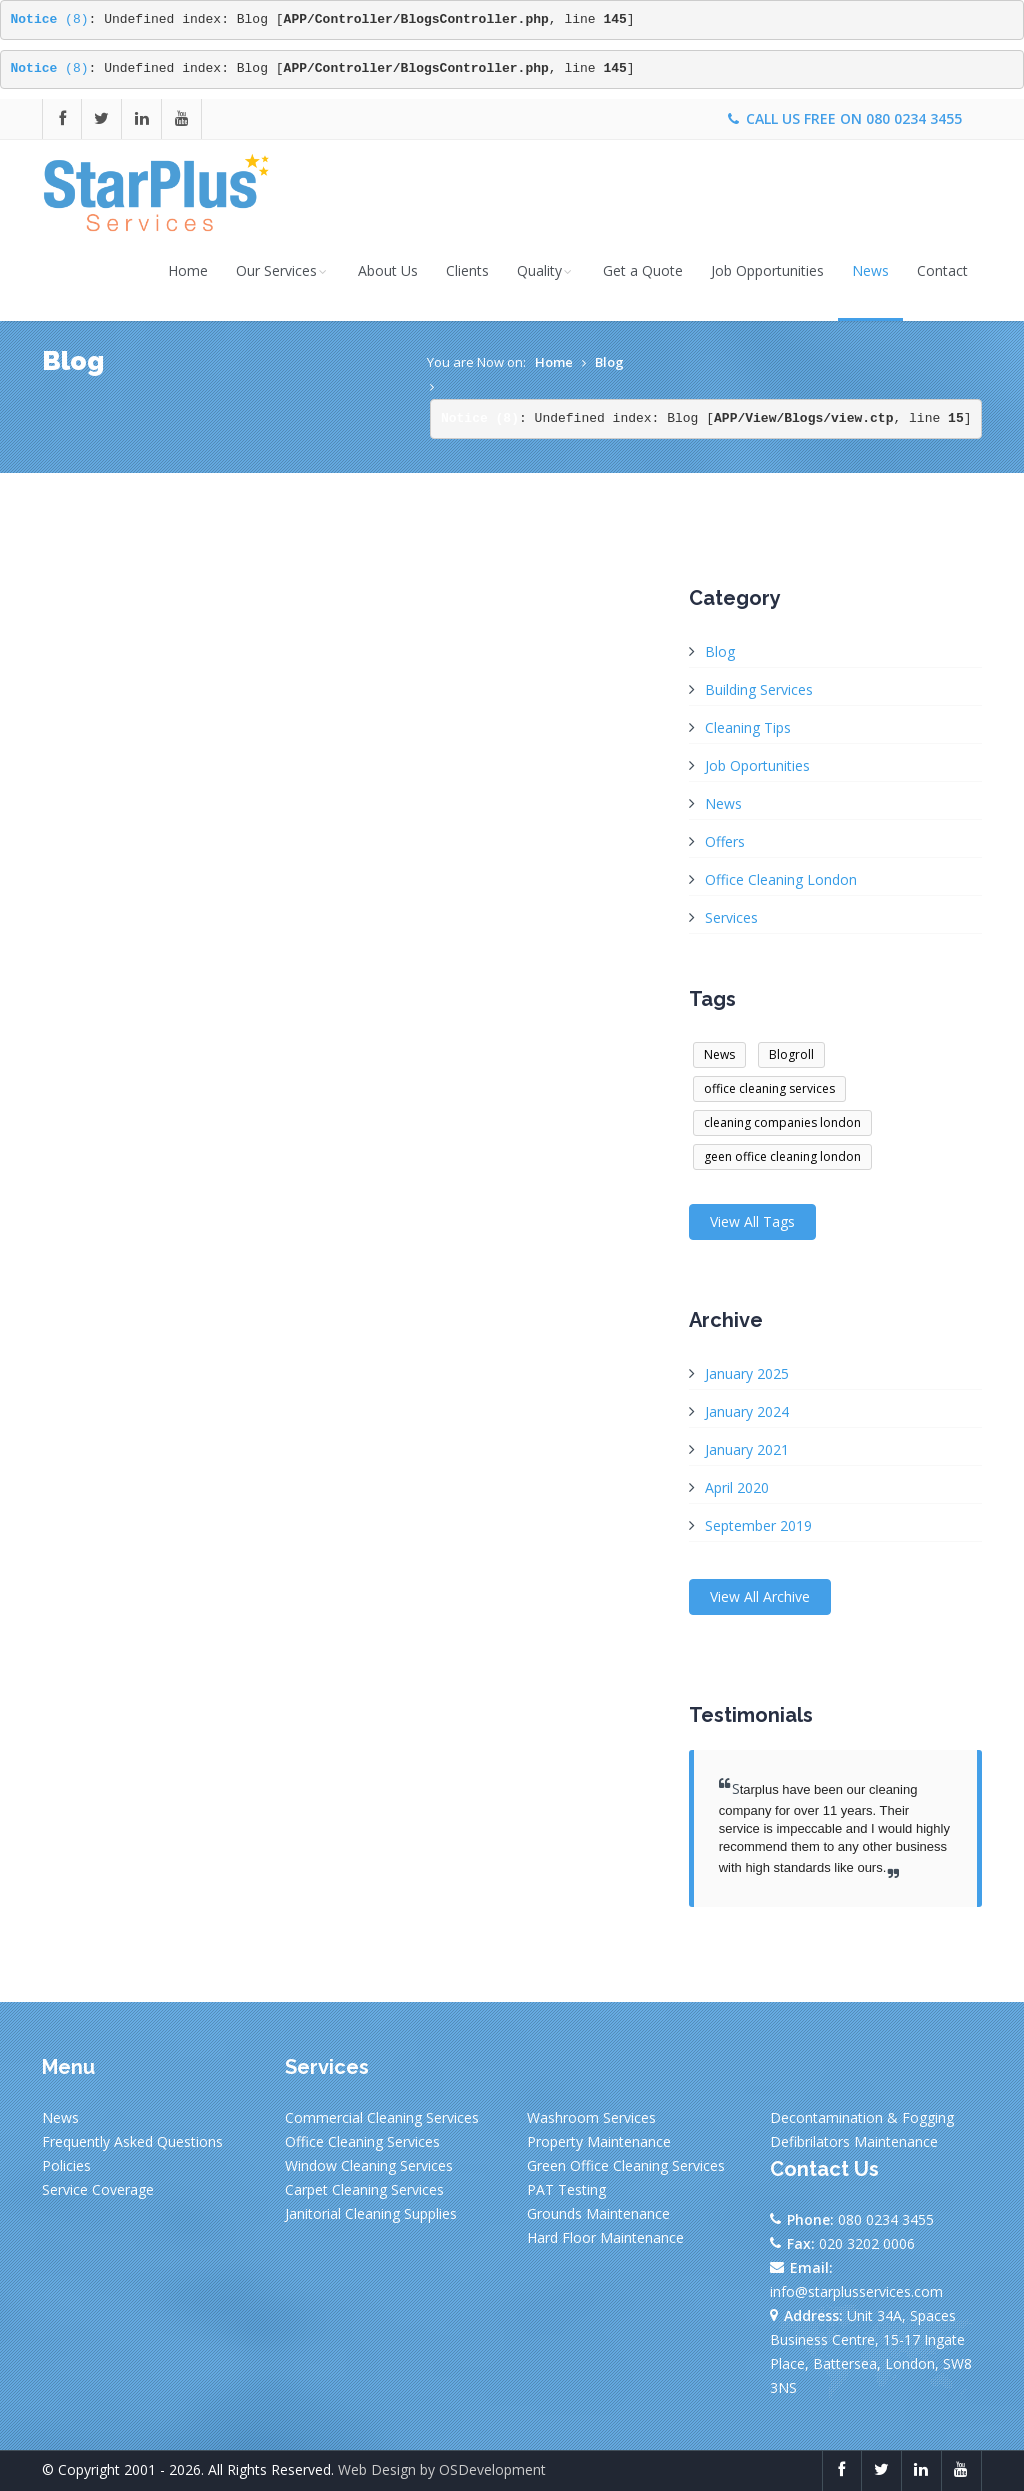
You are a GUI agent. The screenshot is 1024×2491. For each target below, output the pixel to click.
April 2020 (737, 1487)
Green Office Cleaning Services (626, 2165)
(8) (50, 19)
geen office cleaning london (782, 1156)
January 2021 (747, 1449)
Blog (609, 362)
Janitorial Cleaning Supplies (371, 2213)
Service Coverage (98, 2189)
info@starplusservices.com (856, 2291)
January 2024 (747, 1411)
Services (731, 917)
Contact (942, 270)
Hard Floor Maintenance (605, 2237)
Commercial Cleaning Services (382, 2117)
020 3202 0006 (867, 2243)
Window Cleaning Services (369, 2165)
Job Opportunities (767, 270)
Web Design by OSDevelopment (442, 2469)
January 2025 (747, 1373)
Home (188, 270)
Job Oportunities (757, 765)
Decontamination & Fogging (862, 2117)
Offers (725, 841)
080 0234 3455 (914, 118)
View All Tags (752, 1221)
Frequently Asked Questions (132, 2141)
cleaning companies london (782, 1122)
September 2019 (758, 1525)
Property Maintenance (599, 2141)
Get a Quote (643, 270)
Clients (467, 270)
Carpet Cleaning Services (364, 2189)
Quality (546, 270)
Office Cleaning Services (362, 2141)
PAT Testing (566, 2189)
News (870, 270)
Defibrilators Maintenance (854, 2141)
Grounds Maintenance (598, 2213)
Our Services (283, 270)
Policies (66, 2165)
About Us (388, 270)
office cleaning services (769, 1088)
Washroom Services (591, 2117)
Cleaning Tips (748, 727)
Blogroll (791, 1054)
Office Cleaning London (781, 879)
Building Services (759, 689)
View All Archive (760, 1596)
